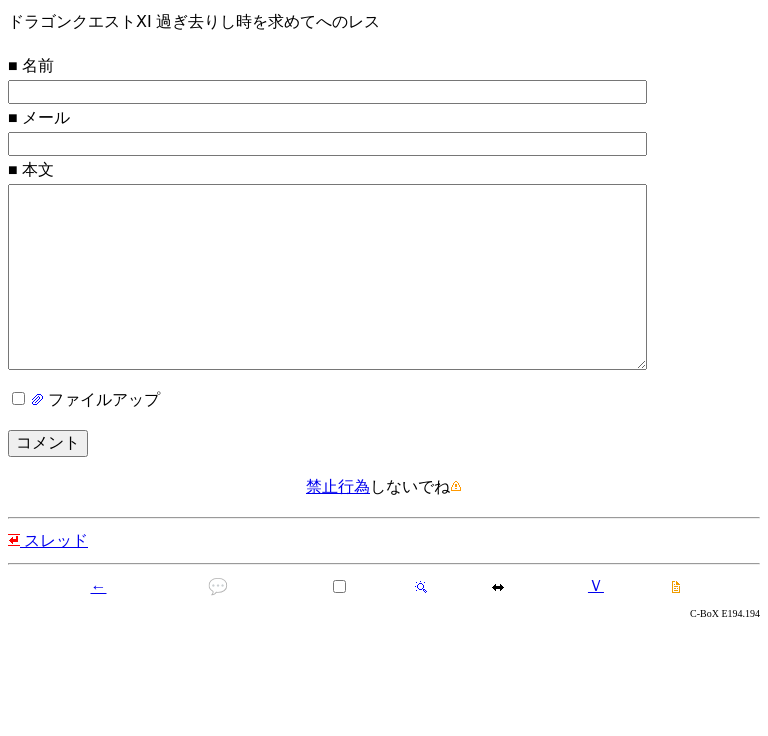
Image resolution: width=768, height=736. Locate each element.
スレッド (48, 580)
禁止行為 (338, 526)
